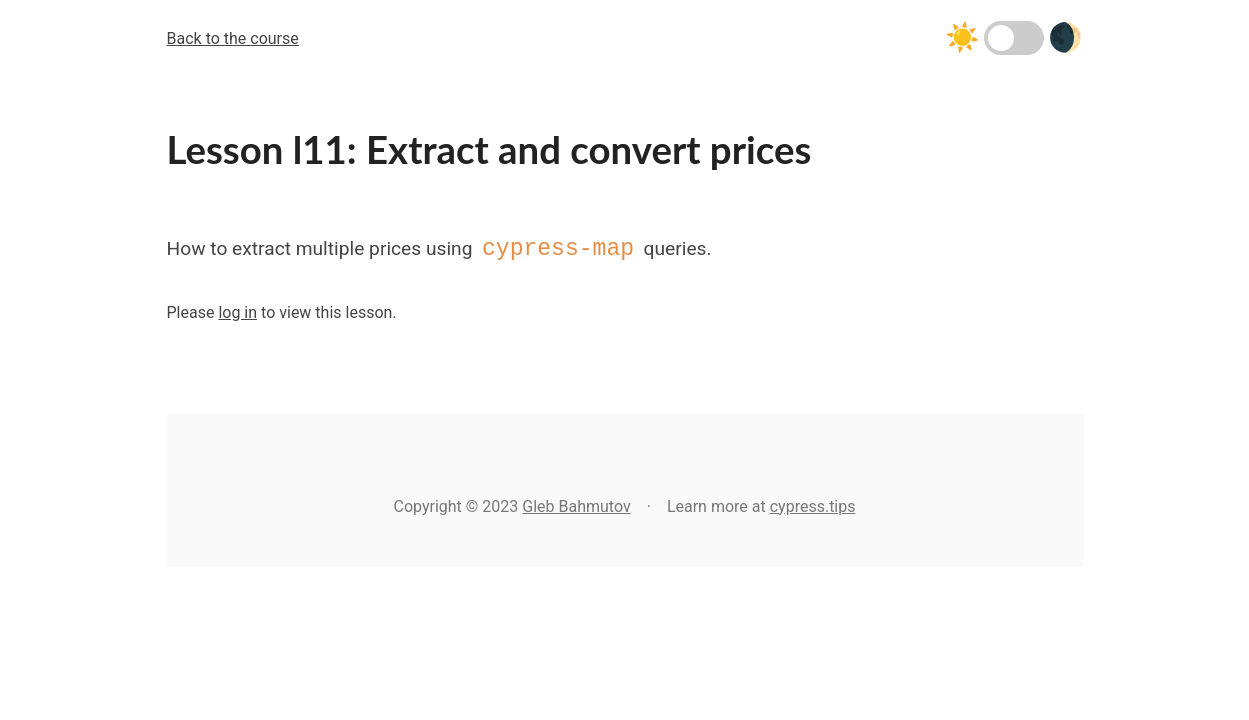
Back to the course (233, 38)
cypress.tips (813, 506)
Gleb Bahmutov (576, 506)
